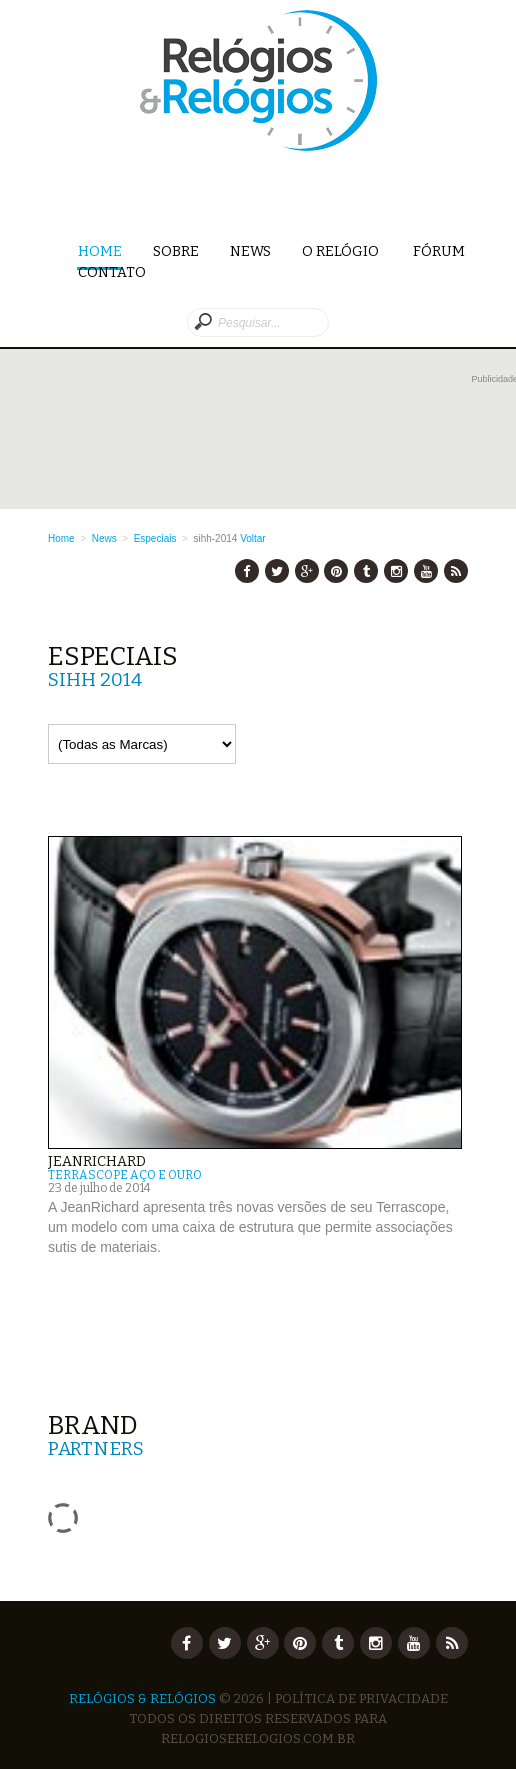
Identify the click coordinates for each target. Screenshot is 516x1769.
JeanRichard (97, 1161)
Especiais (155, 538)
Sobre (176, 251)
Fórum (439, 251)
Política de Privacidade (361, 1698)
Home (100, 252)
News (250, 251)
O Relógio (342, 251)
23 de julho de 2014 (99, 1188)
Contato (112, 272)
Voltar (253, 538)
